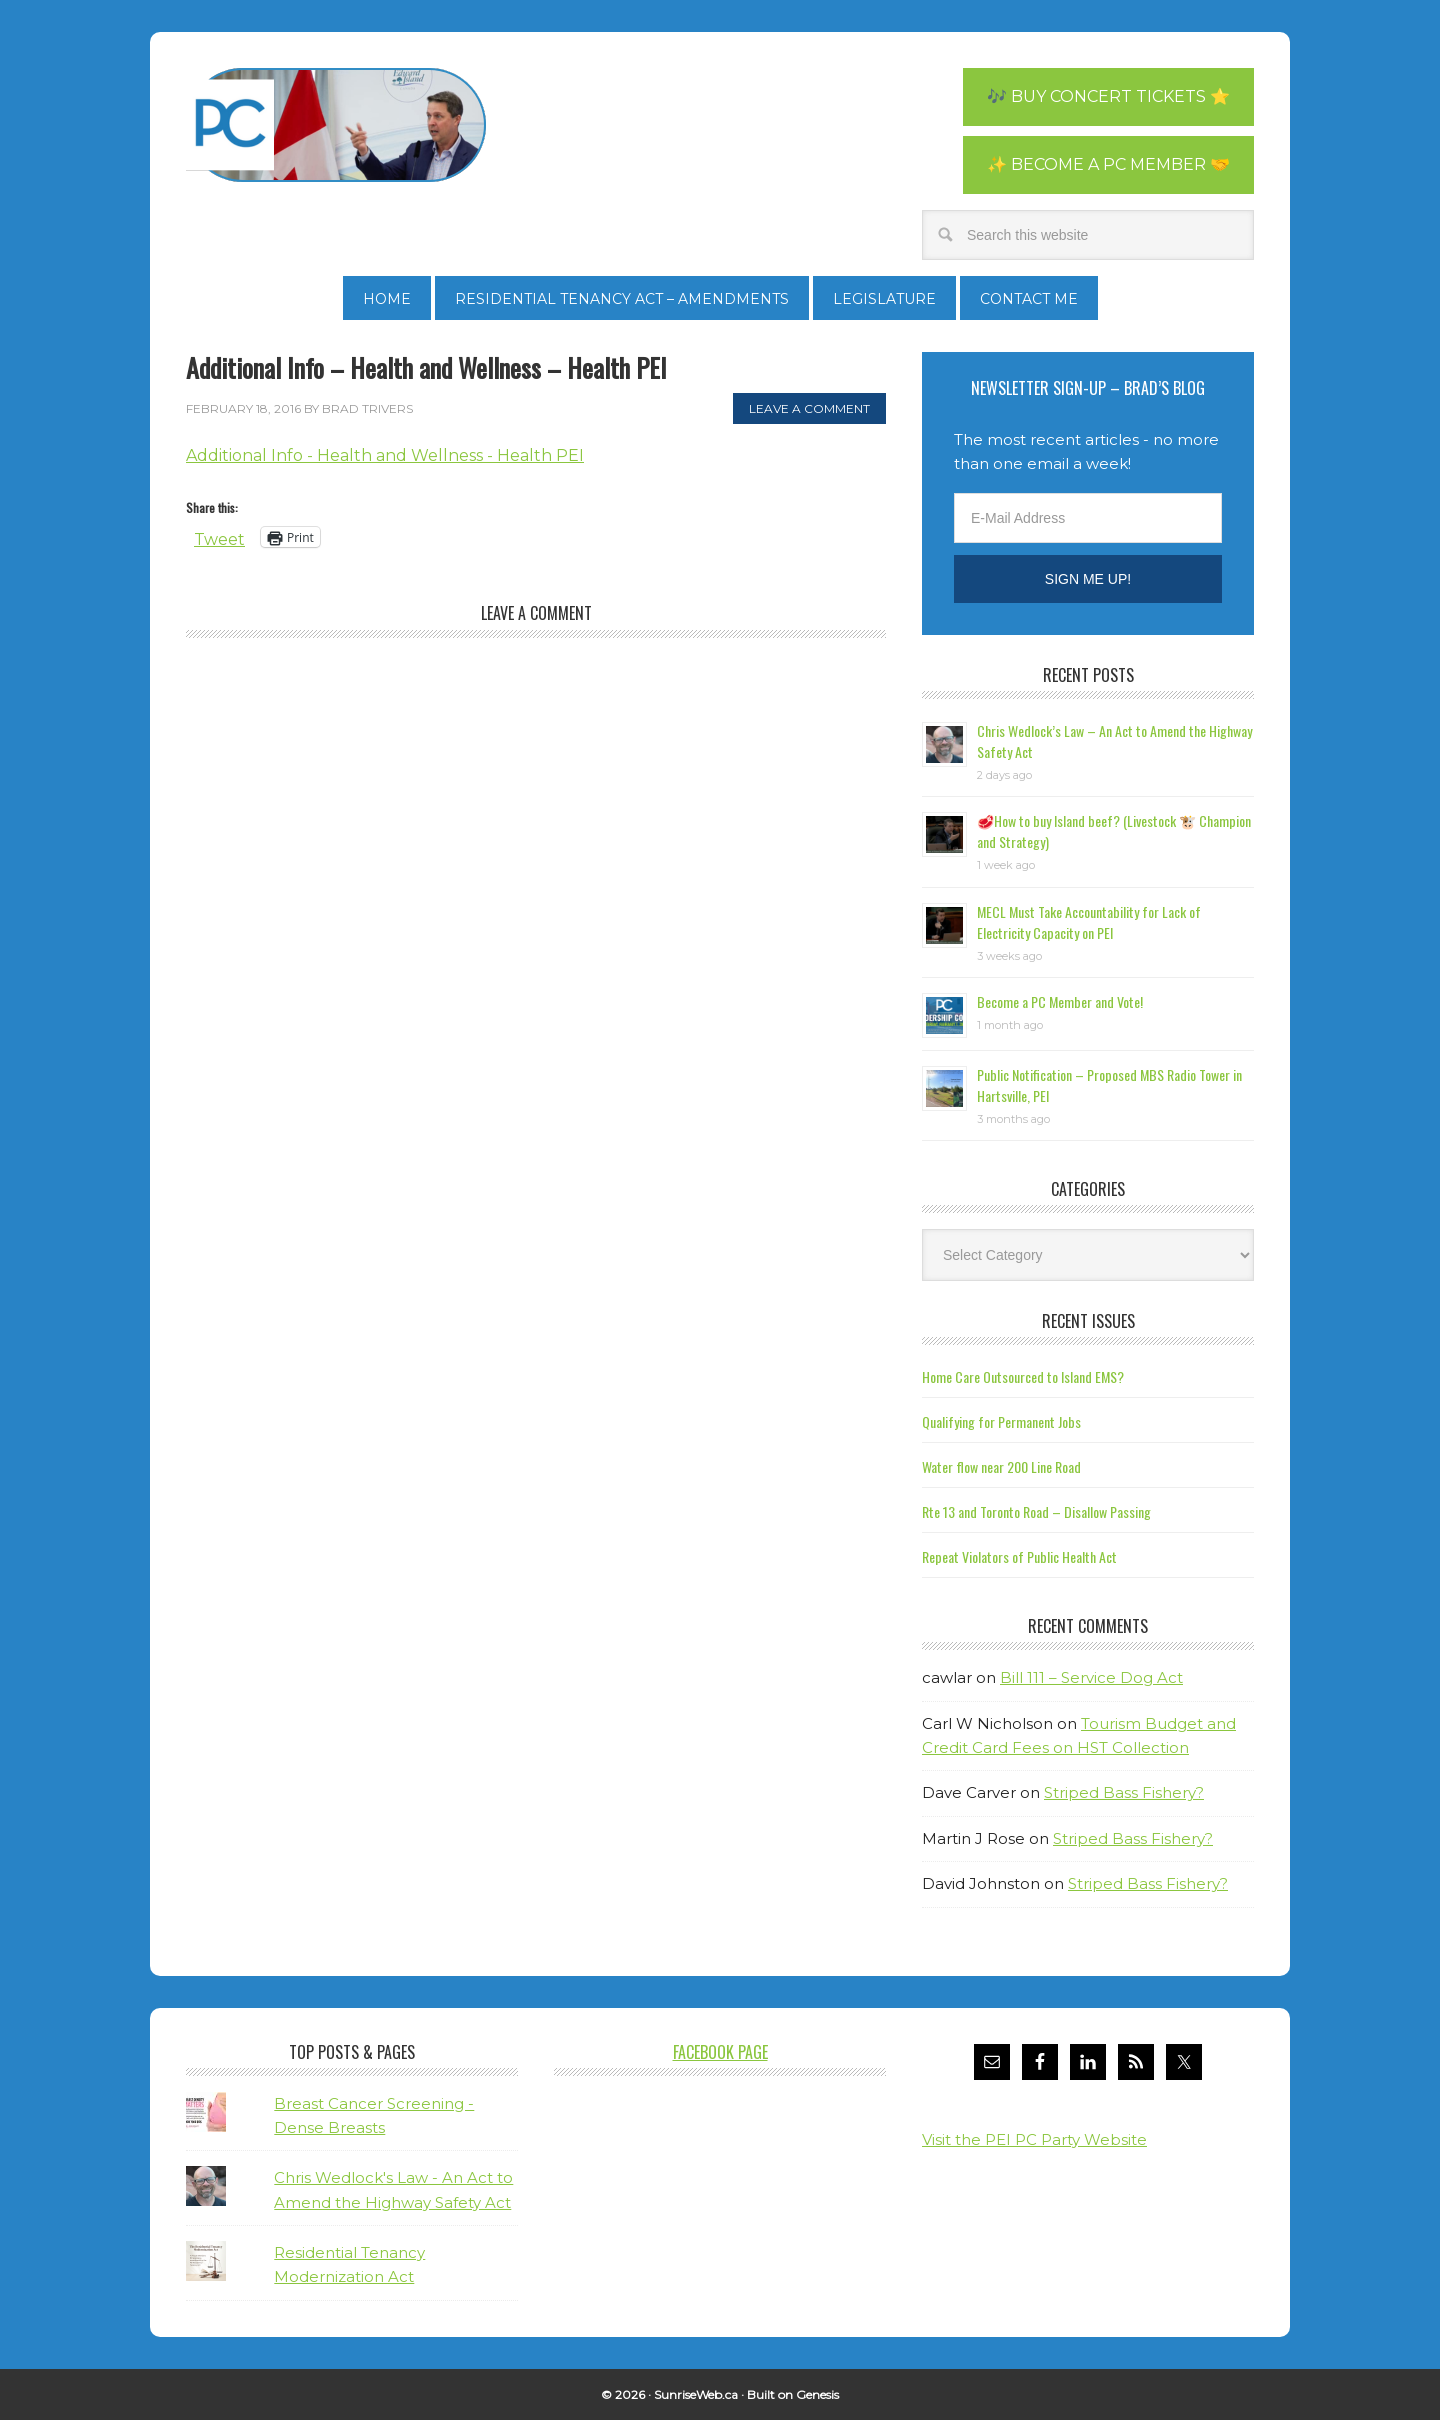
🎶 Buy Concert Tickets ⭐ (1108, 96)
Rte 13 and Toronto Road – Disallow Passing (1036, 1511)
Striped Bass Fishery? (1124, 1792)
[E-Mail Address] (1088, 518)
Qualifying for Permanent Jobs (1001, 1421)
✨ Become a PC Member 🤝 (1108, 164)
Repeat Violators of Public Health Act (1019, 1556)
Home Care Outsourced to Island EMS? (1023, 1376)
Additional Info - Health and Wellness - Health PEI (385, 455)
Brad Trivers (336, 125)
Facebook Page (720, 2052)
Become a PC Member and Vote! (1060, 1001)
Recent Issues (1088, 1321)
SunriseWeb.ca (696, 2394)
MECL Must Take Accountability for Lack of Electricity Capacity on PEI (1089, 922)
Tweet (219, 537)
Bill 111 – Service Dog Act (1091, 1677)
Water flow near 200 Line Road (1001, 1466)
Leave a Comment (809, 408)
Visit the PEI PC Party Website (1034, 2139)
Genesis (817, 2394)
